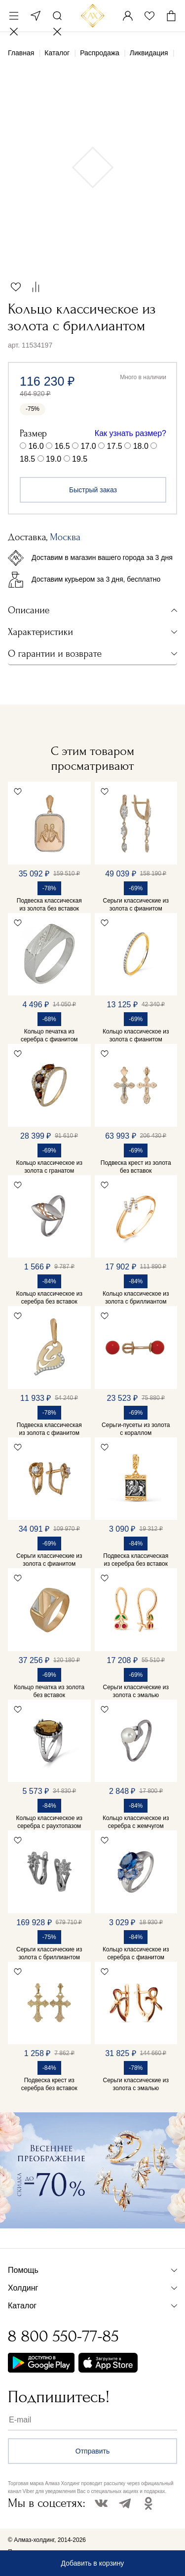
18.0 (140, 446)
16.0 (35, 446)
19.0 (53, 459)
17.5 (114, 446)
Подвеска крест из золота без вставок (136, 1166)
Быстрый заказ (93, 490)
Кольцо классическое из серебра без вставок (49, 1297)
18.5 (27, 459)
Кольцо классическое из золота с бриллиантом (136, 1297)
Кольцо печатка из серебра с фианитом (49, 1035)
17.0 (88, 446)
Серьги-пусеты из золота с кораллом (136, 1429)
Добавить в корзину (92, 2563)
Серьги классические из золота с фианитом (136, 904)
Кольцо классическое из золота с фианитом (136, 1035)
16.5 (62, 446)
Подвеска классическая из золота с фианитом (49, 1429)
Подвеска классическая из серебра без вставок (135, 1559)
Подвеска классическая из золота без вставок (49, 904)
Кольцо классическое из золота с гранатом (49, 1166)
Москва (35, 16)
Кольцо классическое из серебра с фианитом (136, 1953)
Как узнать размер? (130, 433)
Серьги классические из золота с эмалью (136, 1691)
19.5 (79, 459)
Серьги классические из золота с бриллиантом (49, 1953)
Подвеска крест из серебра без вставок (49, 2084)
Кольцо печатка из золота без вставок (49, 1691)
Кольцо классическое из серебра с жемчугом (136, 1822)
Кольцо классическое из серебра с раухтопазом (49, 1822)
